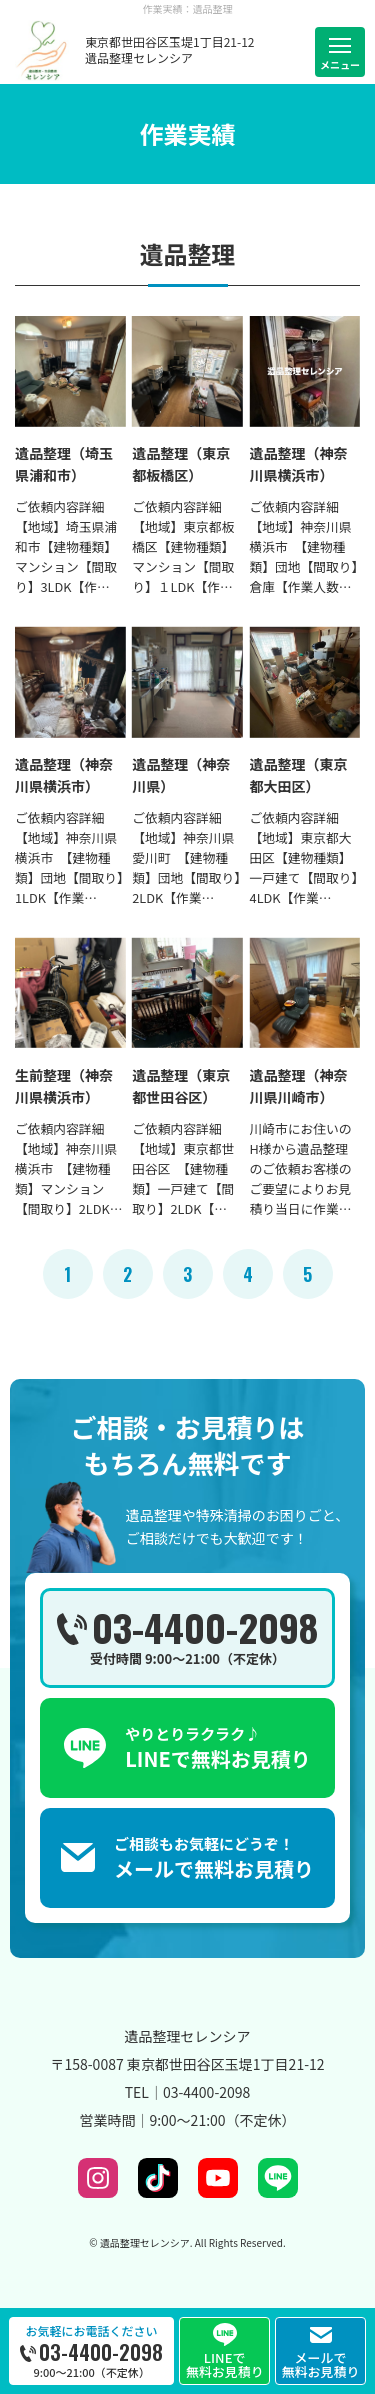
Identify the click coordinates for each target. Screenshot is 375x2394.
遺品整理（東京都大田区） (299, 775)
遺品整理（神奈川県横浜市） (299, 464)
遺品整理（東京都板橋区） (181, 464)
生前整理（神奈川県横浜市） (64, 1086)
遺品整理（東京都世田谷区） (181, 1086)
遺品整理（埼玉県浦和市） (64, 464)
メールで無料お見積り (321, 2360)
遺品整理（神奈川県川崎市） (299, 1086)
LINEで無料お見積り (225, 2358)
